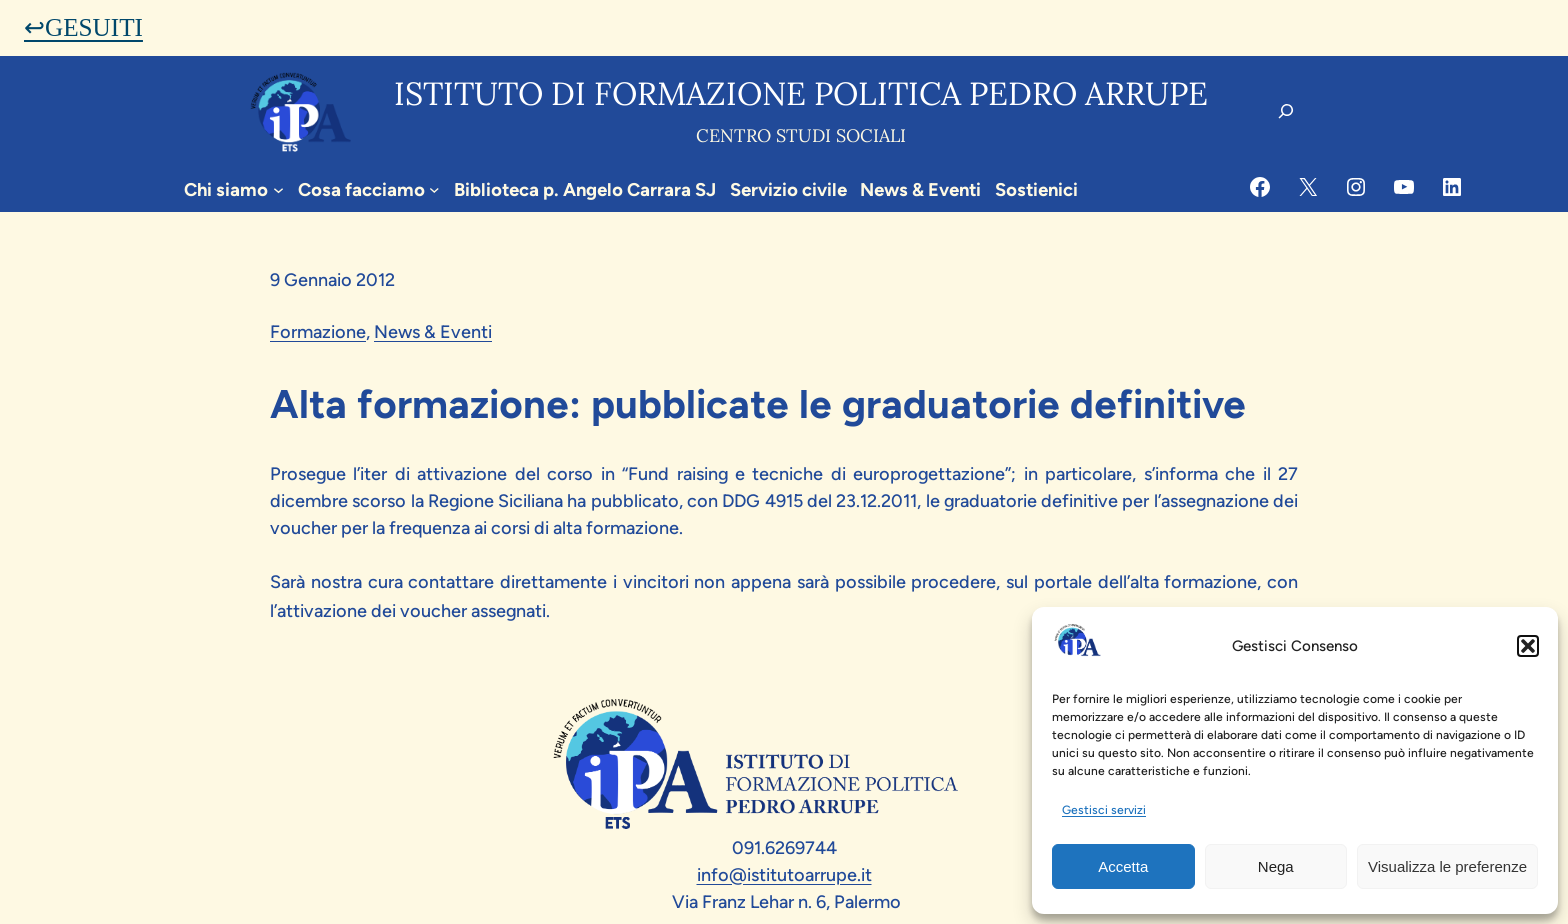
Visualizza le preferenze (1447, 866)
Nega (1276, 866)
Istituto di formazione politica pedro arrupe (801, 93)
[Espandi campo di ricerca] (1286, 111)
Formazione (318, 332)
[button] (1528, 646)
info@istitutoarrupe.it (784, 875)
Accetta (1123, 866)
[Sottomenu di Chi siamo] (278, 189)
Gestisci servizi (1104, 810)
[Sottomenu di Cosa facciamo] (434, 189)
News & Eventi (433, 332)
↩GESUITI (83, 27)
